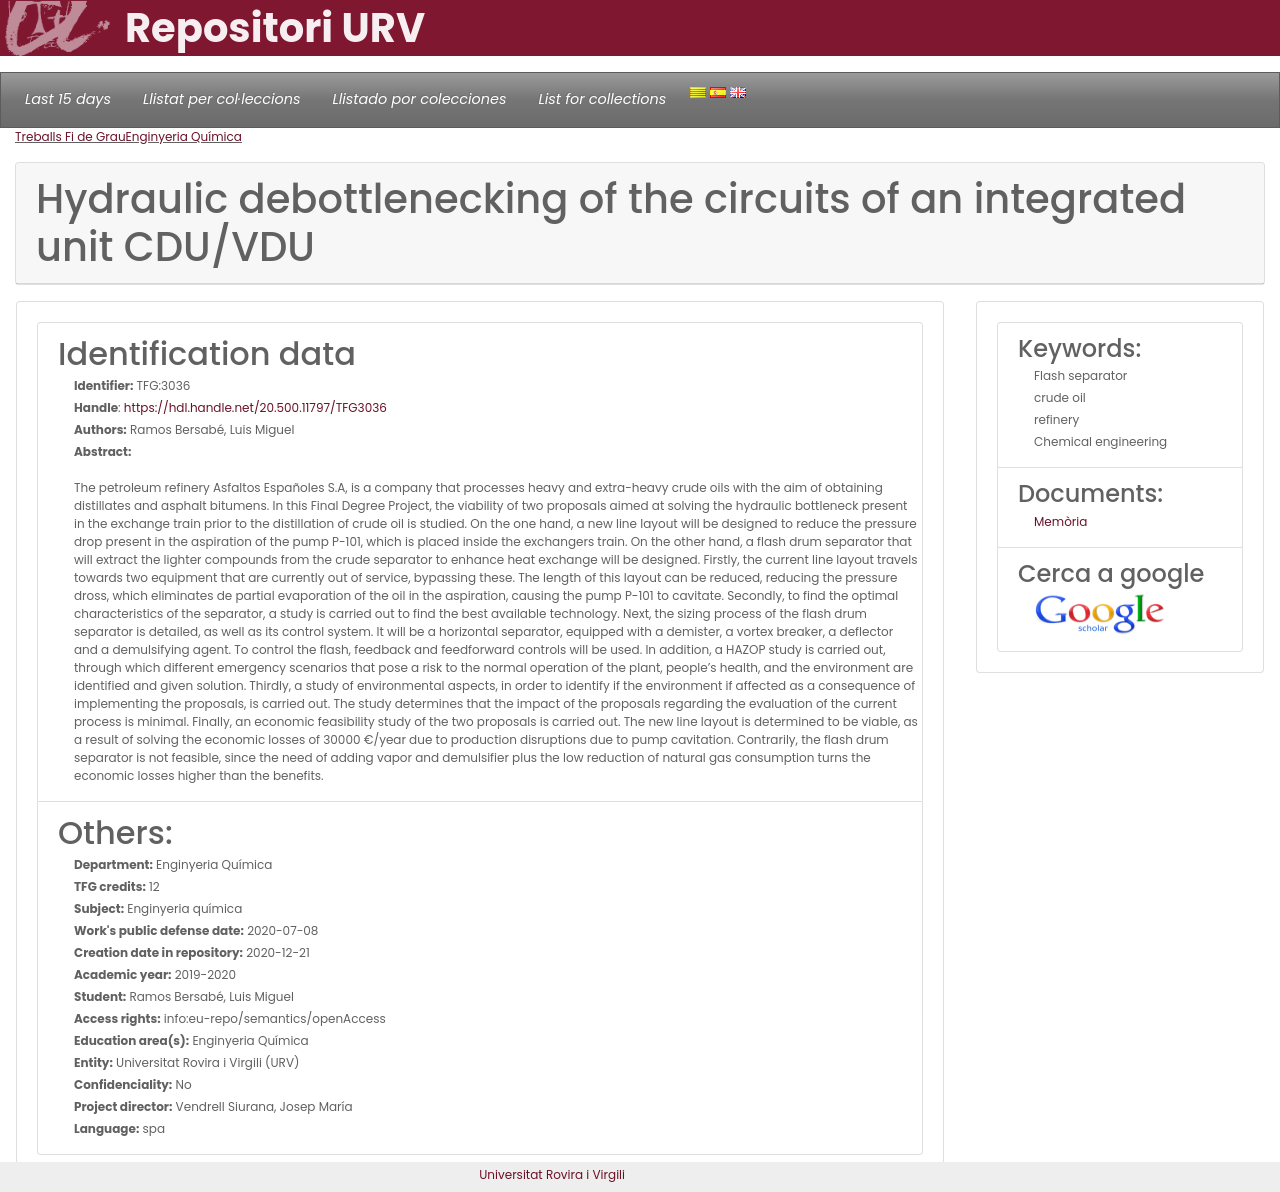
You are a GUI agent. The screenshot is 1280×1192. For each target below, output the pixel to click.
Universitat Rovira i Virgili (552, 1174)
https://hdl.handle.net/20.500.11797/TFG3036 (255, 407)
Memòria (1060, 521)
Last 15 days (68, 99)
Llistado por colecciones (420, 99)
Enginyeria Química (184, 136)
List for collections (602, 99)
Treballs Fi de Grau (70, 136)
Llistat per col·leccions (222, 99)
